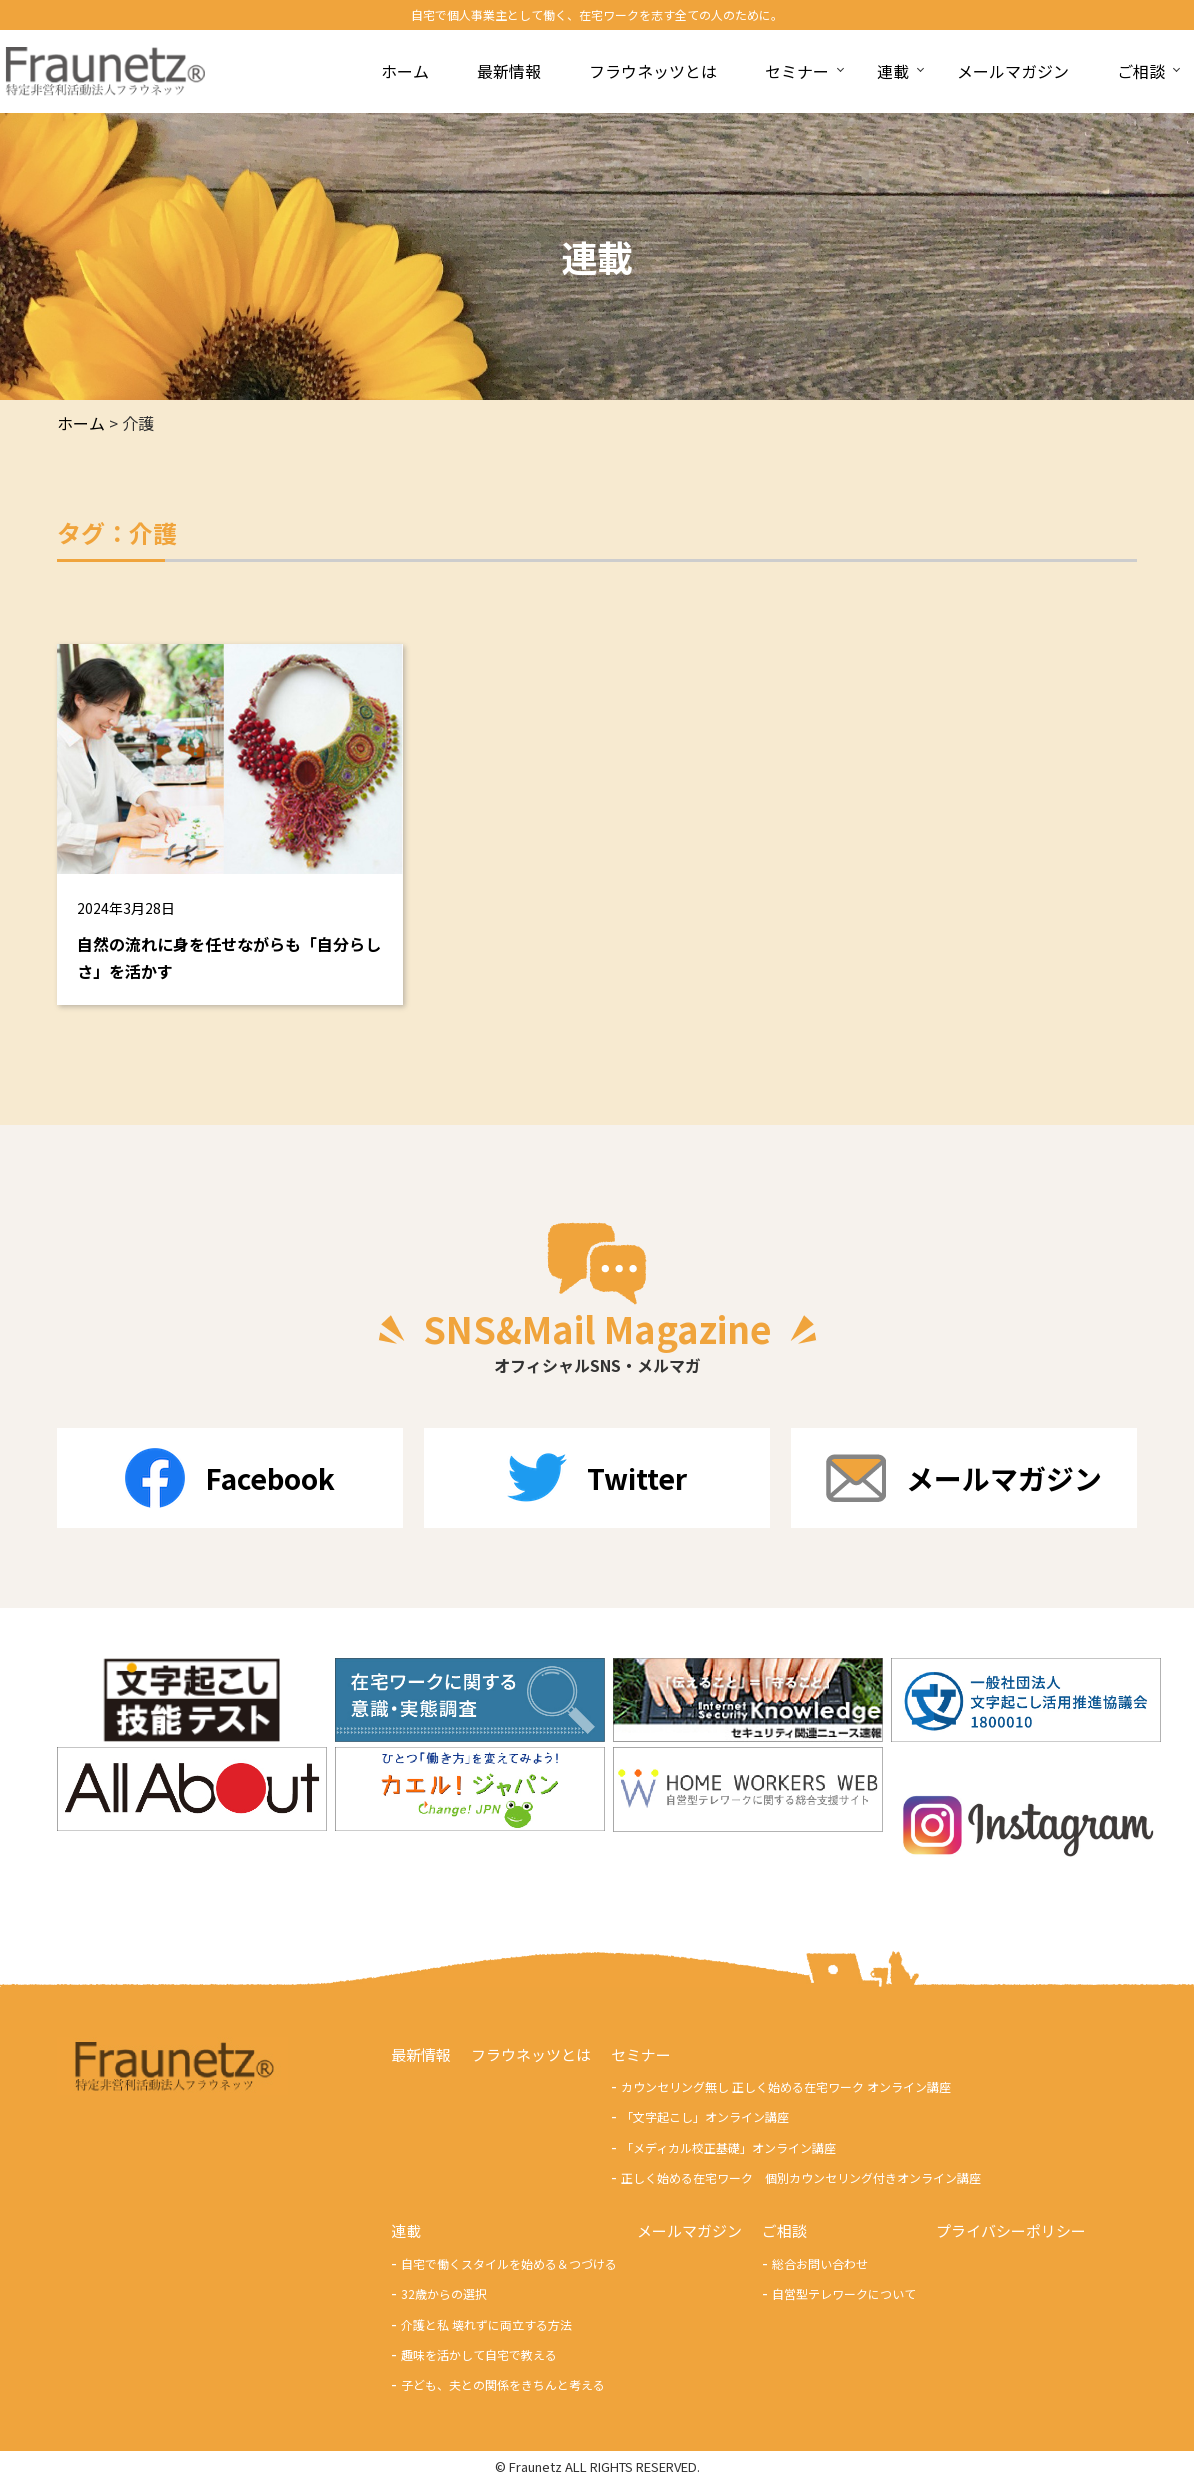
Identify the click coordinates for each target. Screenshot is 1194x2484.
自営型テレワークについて (844, 2294)
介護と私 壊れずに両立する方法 (486, 2325)
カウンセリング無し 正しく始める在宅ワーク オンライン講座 (786, 2087)
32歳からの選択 (444, 2294)
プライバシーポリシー (1011, 2231)
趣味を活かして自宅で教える (479, 2355)
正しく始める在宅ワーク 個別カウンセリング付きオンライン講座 (801, 2178)
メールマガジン (964, 1478)
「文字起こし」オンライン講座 (705, 2117)
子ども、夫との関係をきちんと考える (503, 2385)
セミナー (641, 2054)
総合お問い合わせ (820, 2264)
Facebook (230, 1478)
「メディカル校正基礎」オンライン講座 (728, 2148)
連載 (406, 2231)
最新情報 (421, 2054)
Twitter (597, 1478)
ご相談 (784, 2231)
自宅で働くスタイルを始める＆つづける (509, 2264)
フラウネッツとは (531, 2054)
